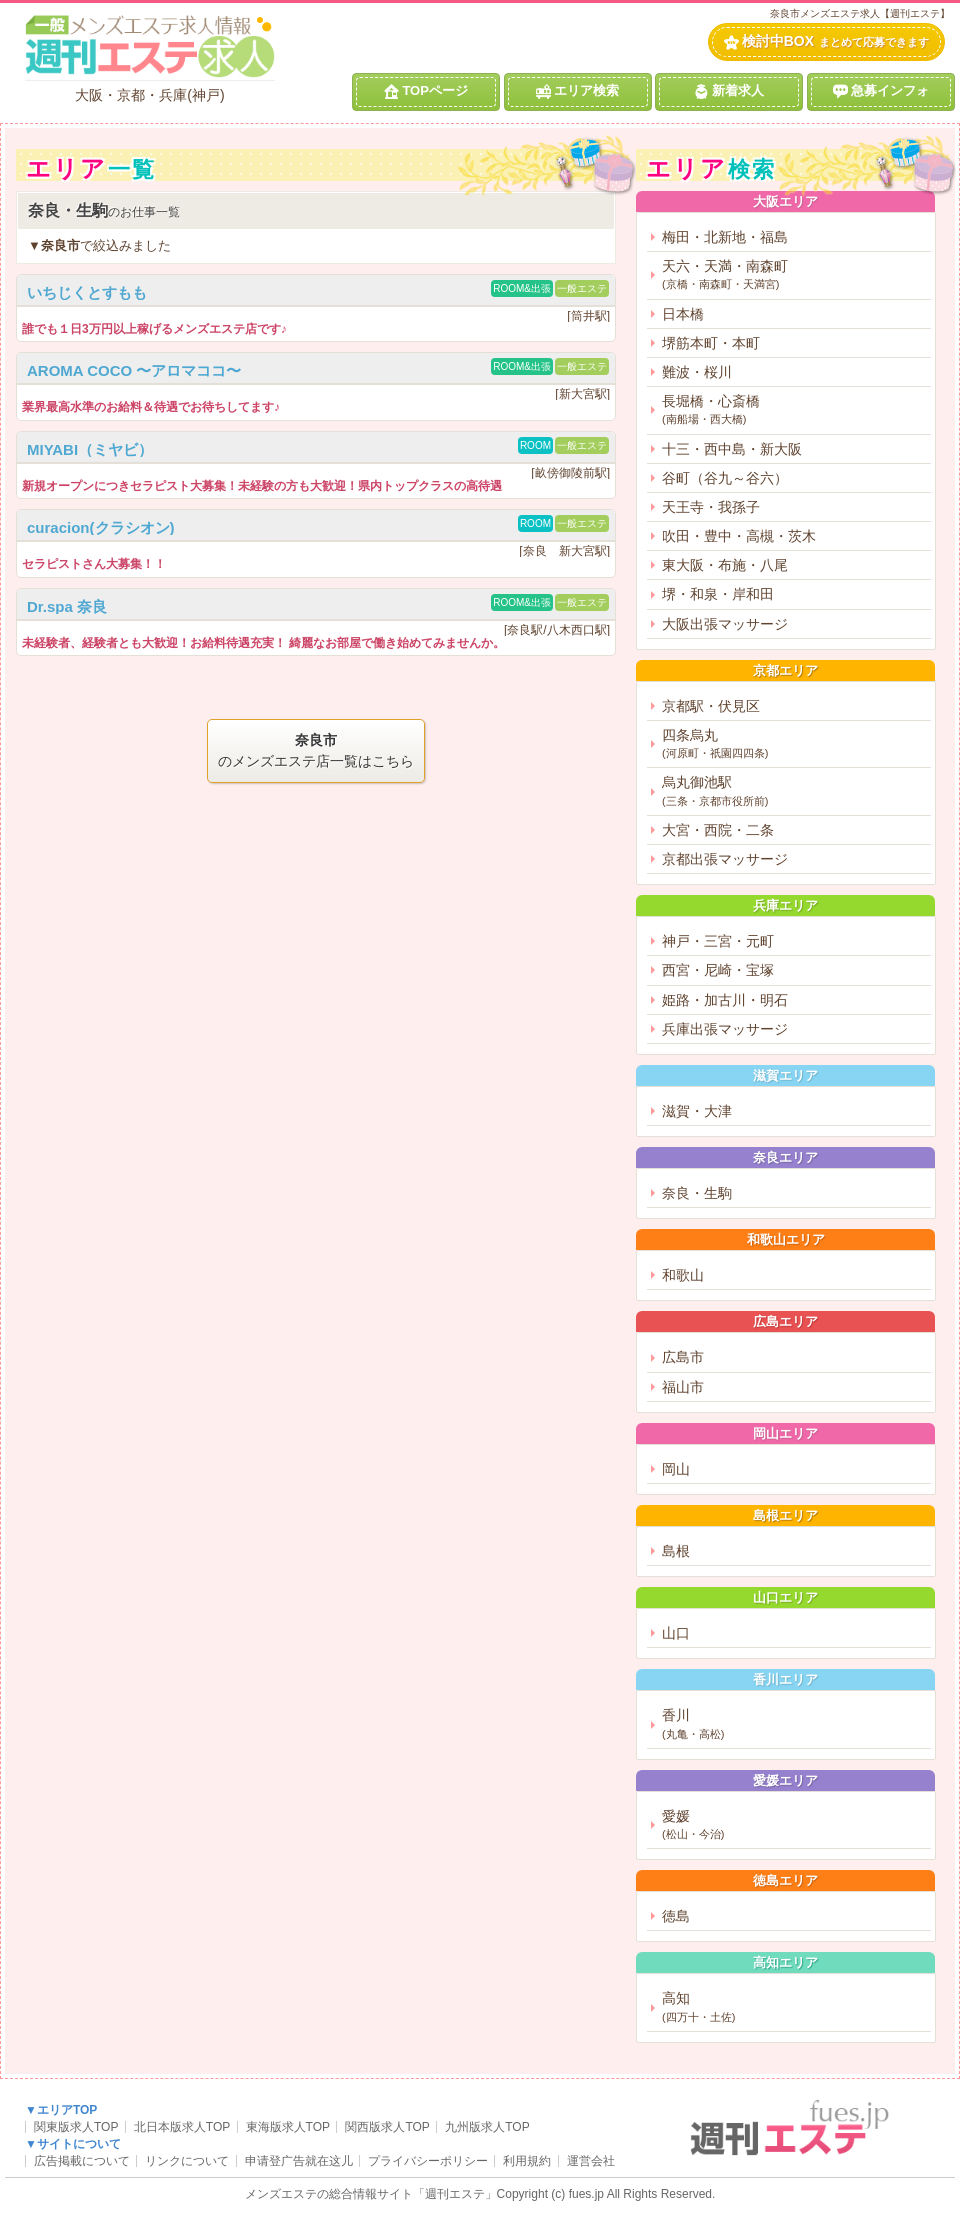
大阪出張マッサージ (725, 624)
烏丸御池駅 (794, 791)
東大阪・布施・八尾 (725, 565)
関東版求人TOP (76, 2127)
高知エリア (785, 1962)
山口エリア (785, 1597)
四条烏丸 (794, 744)
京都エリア (785, 670)
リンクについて (187, 2161)
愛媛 (794, 1825)
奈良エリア (785, 1157)
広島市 (683, 1357)
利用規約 (527, 2161)
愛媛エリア (785, 1780)
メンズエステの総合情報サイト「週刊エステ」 (371, 2194)
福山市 (683, 1387)
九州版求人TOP (487, 2127)
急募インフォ (881, 91)
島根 (676, 1551)
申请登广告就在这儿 (299, 2161)
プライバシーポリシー (428, 2161)
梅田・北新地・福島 (725, 237)
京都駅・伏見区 (711, 706)
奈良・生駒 (697, 1193)
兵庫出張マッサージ (725, 1029)
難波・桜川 (697, 372)
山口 (676, 1633)
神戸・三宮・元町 (718, 941)
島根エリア (785, 1515)
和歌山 (683, 1275)
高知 (794, 2007)
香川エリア (785, 1679)
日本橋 (683, 314)
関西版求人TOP (387, 2127)
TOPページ (426, 91)
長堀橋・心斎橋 (794, 410)
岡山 (676, 1469)
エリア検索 (577, 91)
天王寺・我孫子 (711, 507)
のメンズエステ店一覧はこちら (316, 749)
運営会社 (591, 2161)
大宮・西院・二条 (718, 830)
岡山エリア (785, 1433)
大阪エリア (785, 201)
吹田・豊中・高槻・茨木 (739, 536)
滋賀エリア (785, 1075)
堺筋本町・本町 (711, 343)
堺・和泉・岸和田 (718, 594)
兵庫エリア (785, 905)
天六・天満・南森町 (794, 275)
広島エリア (785, 1321)
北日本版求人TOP (182, 2127)
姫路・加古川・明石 (725, 1000)
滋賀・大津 (697, 1111)
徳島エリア (785, 1880)
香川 (794, 1724)
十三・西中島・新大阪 (732, 449)
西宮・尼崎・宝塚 (718, 970)
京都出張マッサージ (725, 859)
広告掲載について (82, 2161)
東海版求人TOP (288, 2127)
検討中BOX (826, 41)
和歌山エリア (786, 1239)
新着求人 (729, 91)
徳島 (676, 1916)
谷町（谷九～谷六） (725, 478)
